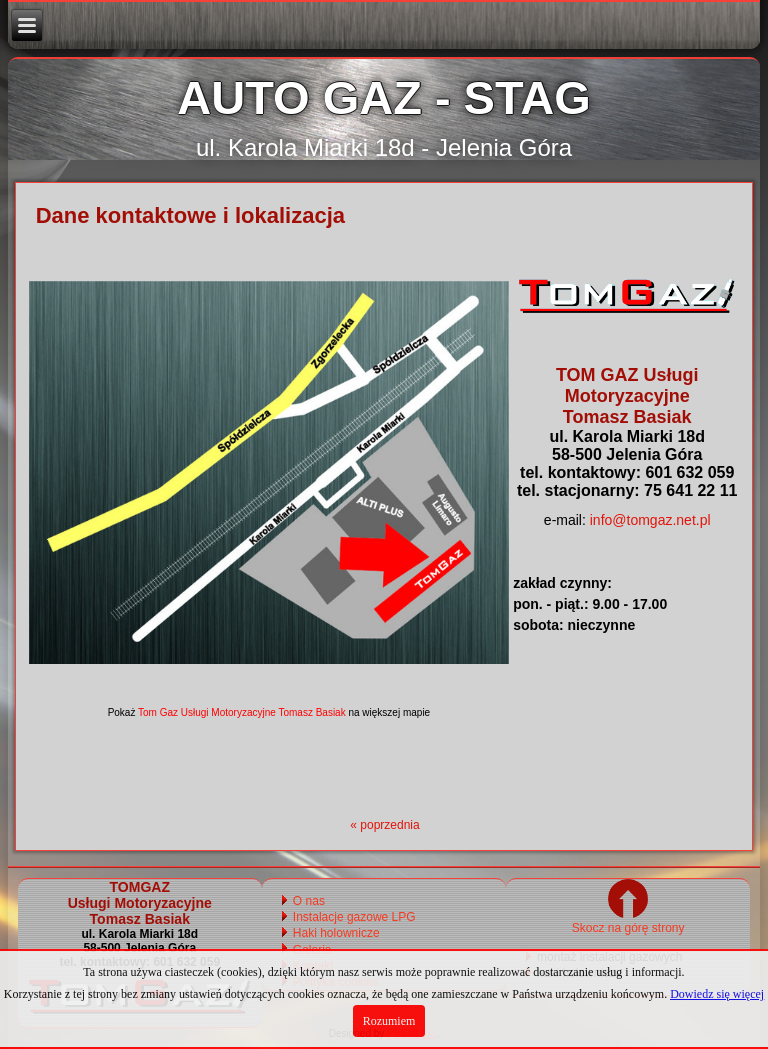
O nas (309, 901)
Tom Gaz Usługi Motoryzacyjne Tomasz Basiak (242, 712)
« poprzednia (384, 825)
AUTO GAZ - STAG (383, 97)
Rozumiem (389, 1021)
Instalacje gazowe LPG (354, 917)
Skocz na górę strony (628, 921)
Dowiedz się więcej (717, 994)
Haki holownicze (336, 933)
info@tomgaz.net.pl (650, 520)
